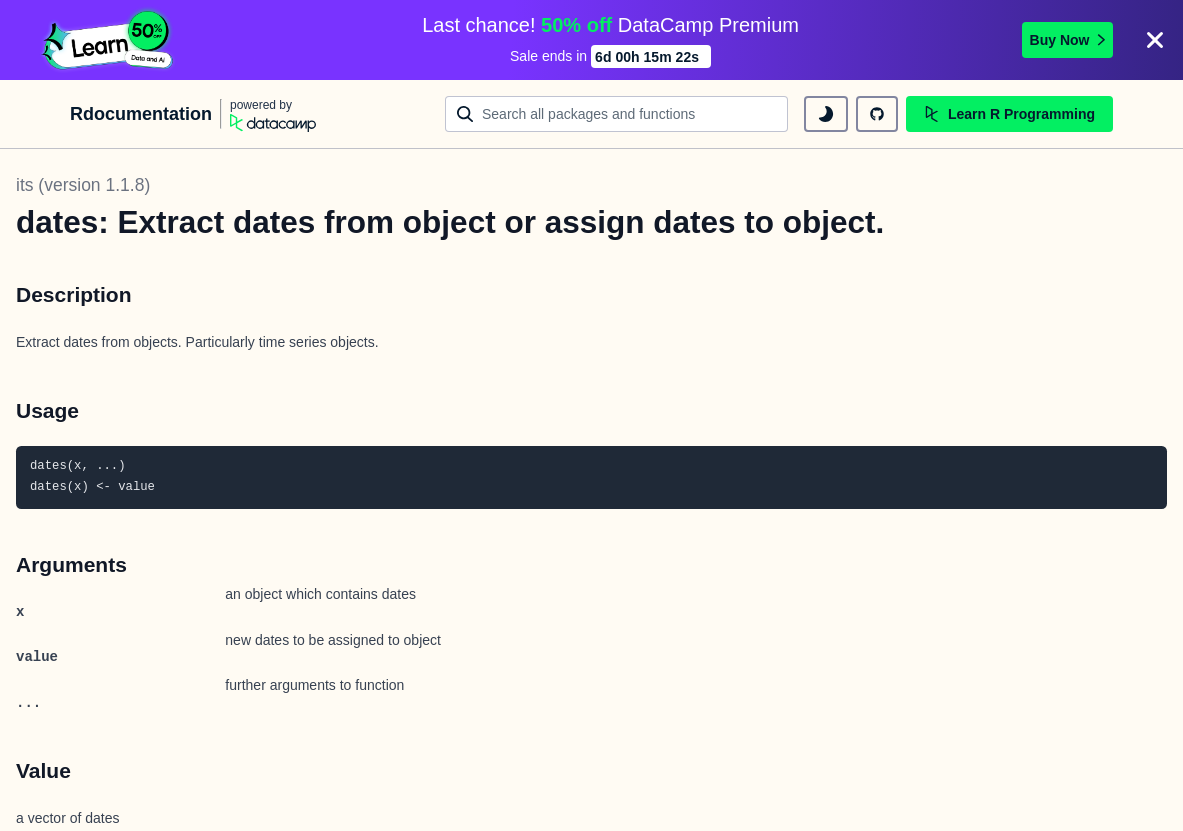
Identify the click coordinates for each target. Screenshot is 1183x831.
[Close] (1155, 40)
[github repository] (877, 114)
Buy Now (1068, 40)
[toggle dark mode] (826, 114)
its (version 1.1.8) (83, 185)
